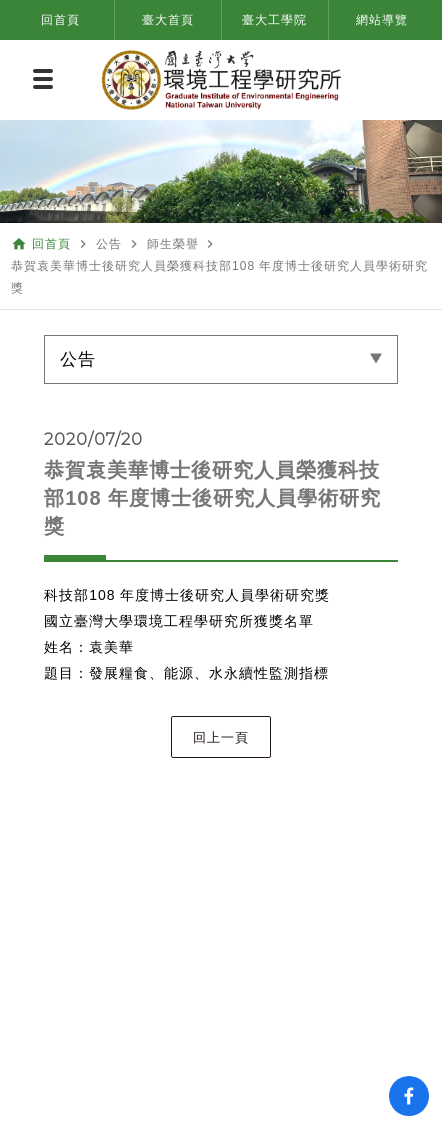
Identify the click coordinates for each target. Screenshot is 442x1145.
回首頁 (60, 20)
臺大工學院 (274, 20)
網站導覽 (382, 20)
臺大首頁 (168, 20)
